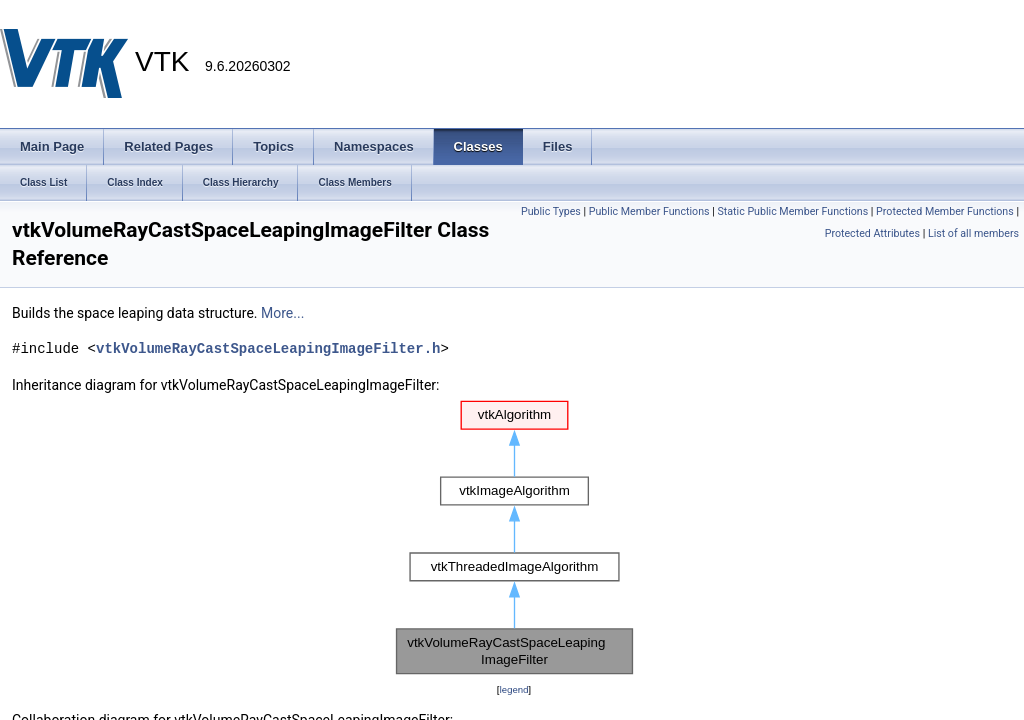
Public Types (551, 211)
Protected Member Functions (945, 211)
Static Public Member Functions (792, 211)
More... (282, 313)
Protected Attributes (872, 233)
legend (513, 689)
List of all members (973, 233)
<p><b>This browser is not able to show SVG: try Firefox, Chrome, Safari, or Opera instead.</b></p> (514, 537)
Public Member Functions (649, 211)
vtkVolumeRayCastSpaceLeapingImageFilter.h (268, 348)
